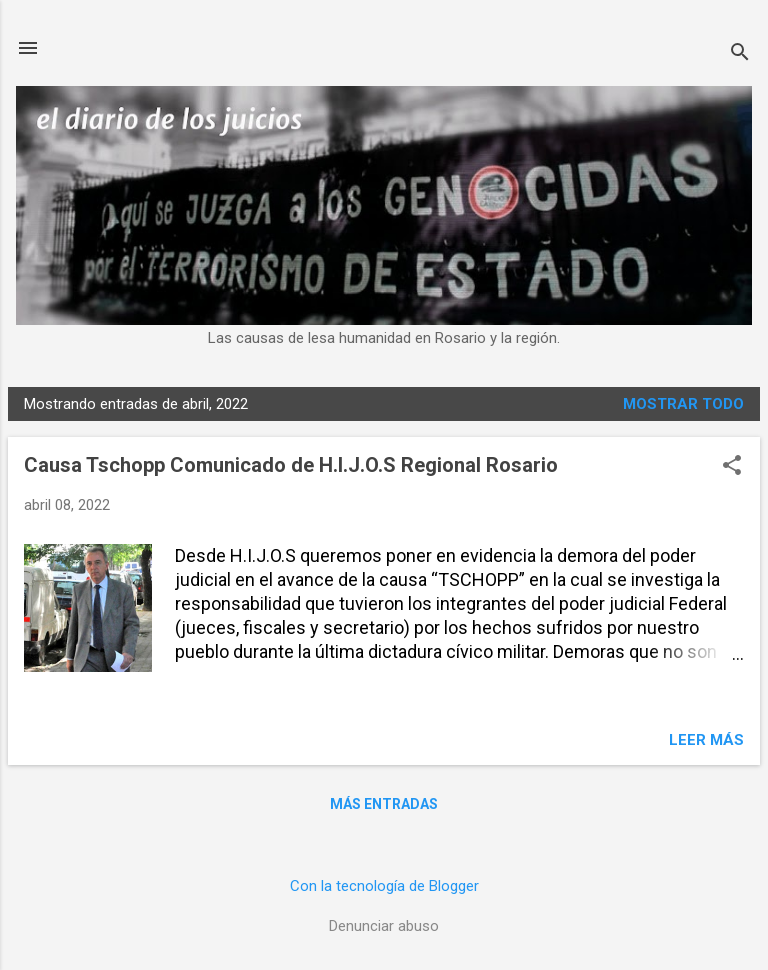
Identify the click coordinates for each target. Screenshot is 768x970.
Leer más (706, 740)
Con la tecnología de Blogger (384, 886)
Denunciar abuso (384, 926)
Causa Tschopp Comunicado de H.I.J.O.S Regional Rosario (291, 465)
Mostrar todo (683, 404)
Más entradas (384, 804)
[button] (732, 467)
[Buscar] (740, 54)
